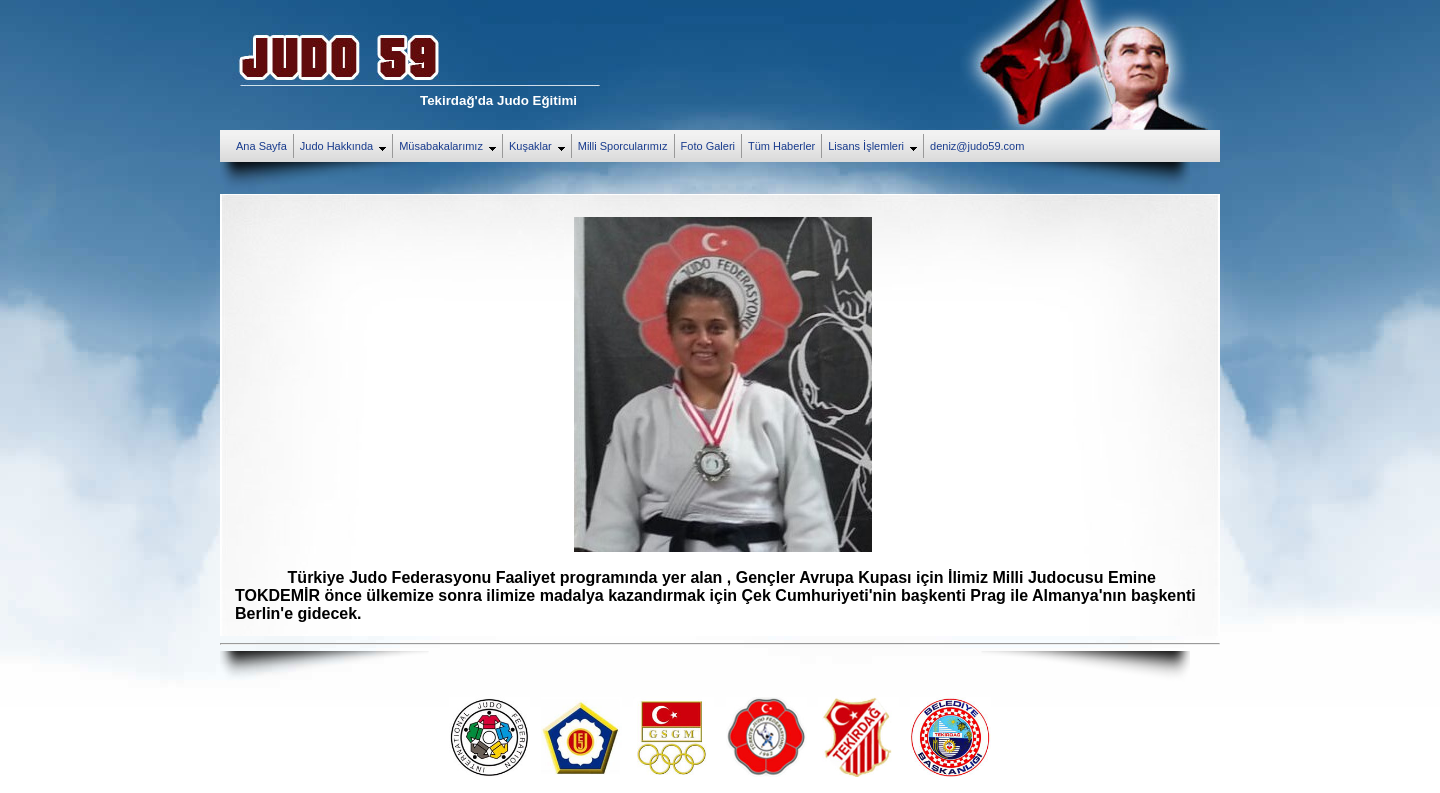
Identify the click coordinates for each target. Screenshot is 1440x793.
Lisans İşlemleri (875, 147)
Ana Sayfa (261, 146)
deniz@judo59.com (977, 146)
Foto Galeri (708, 146)
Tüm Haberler (781, 146)
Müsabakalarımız (450, 147)
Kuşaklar (540, 147)
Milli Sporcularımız (623, 146)
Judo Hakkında (346, 147)
